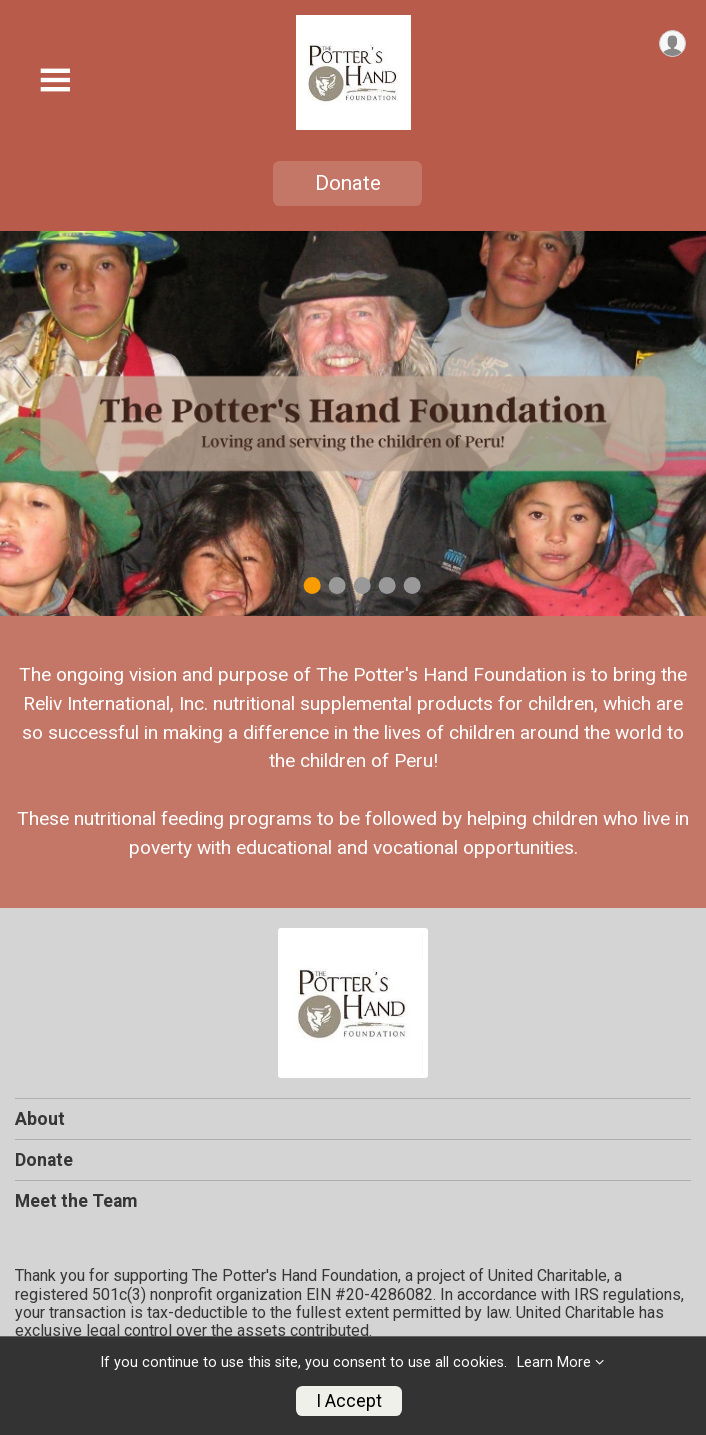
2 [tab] (337, 585)
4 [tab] (387, 585)
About (40, 1119)
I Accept (349, 1401)
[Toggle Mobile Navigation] (55, 80)
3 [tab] (362, 585)
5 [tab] (412, 585)
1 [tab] (312, 585)
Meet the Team (76, 1201)
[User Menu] (672, 43)
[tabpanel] (353, 423)
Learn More (554, 1362)
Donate (348, 183)
